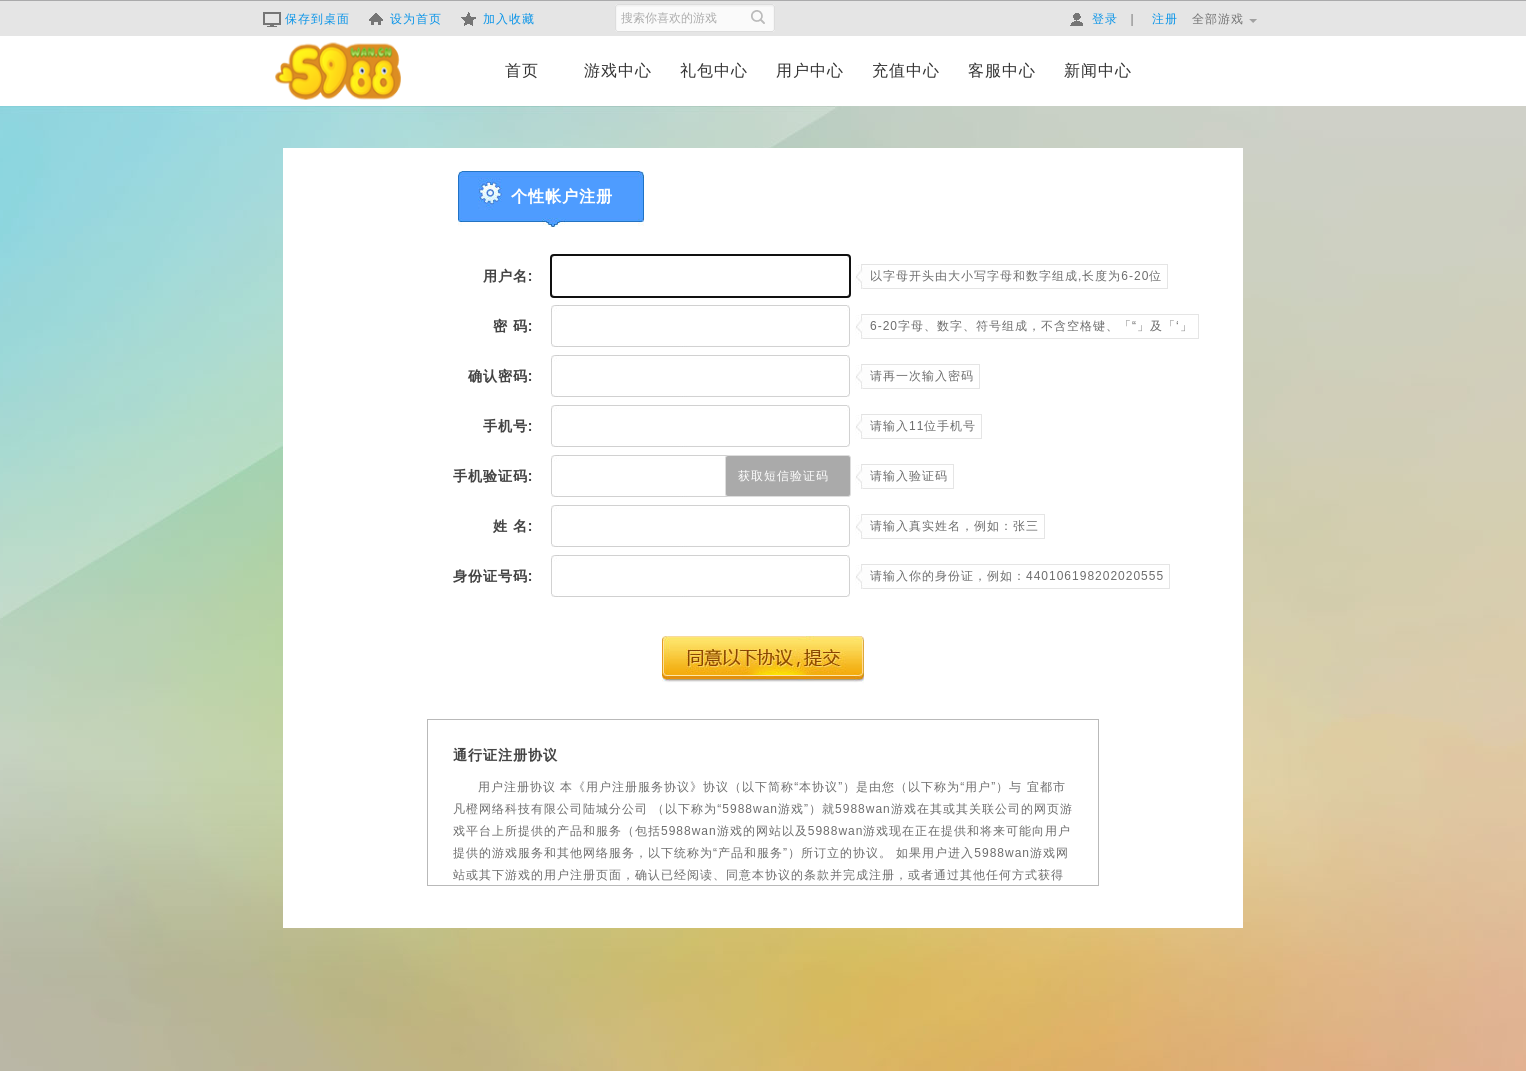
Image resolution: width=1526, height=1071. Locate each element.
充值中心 (906, 70)
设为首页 (405, 19)
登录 (1094, 19)
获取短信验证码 (783, 476)
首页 (522, 70)
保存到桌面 (306, 19)
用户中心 (810, 70)
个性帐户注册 (562, 196)
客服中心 (1002, 70)
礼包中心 (714, 70)
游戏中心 (618, 70)
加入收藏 (498, 19)
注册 (1165, 19)
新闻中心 (1098, 70)
